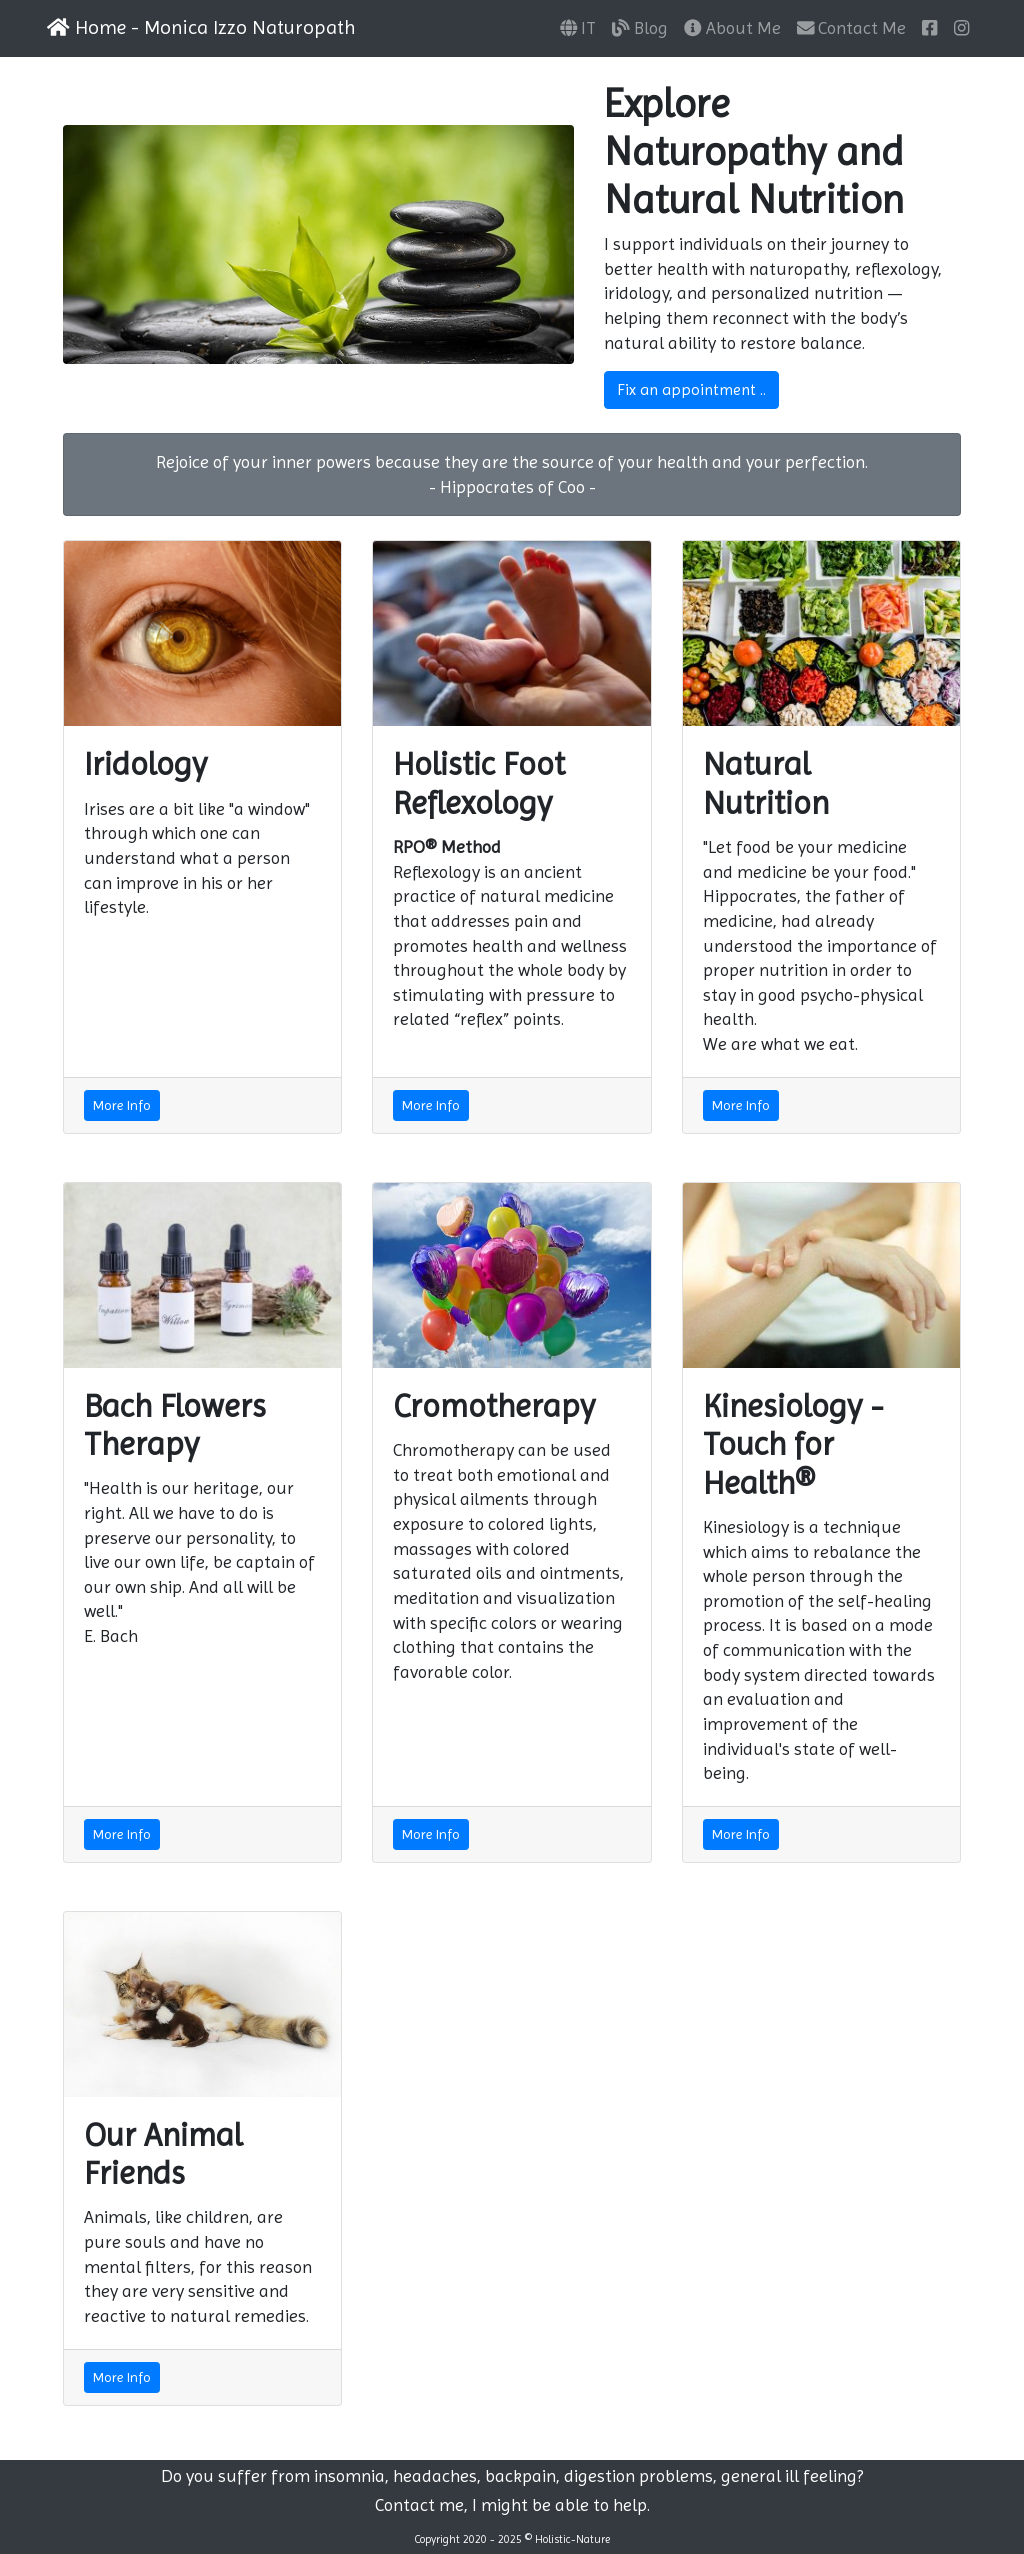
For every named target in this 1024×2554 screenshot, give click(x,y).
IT (578, 28)
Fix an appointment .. (691, 389)
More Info (122, 1105)
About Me (732, 28)
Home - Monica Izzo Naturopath (201, 27)
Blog (640, 28)
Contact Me (852, 28)
